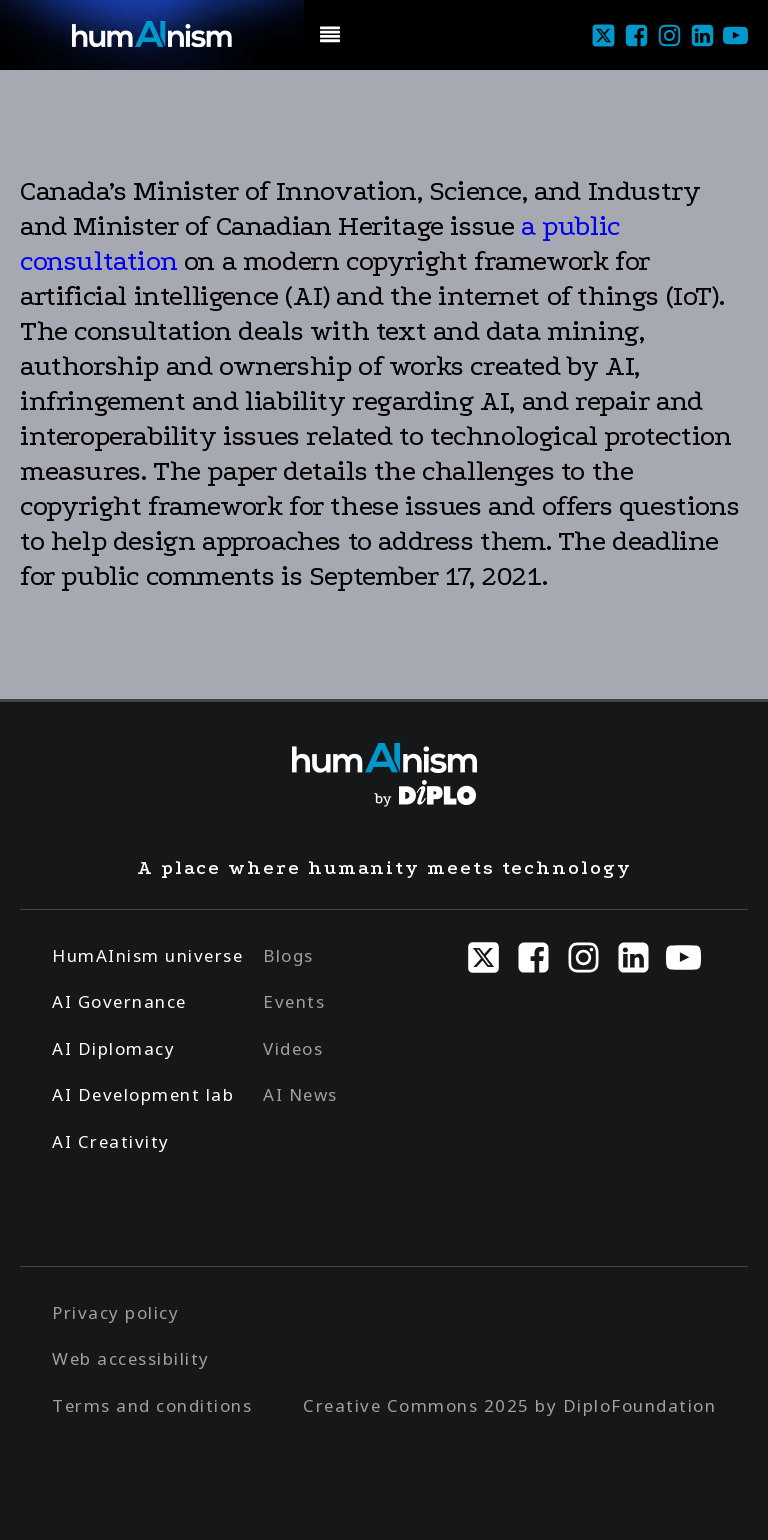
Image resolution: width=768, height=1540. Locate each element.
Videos (293, 1048)
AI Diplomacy (113, 1048)
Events (294, 1001)
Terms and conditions (152, 1405)
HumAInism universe (147, 955)
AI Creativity (111, 1141)
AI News (300, 1094)
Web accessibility (131, 1358)
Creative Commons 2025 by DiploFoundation (509, 1405)
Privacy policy (115, 1312)
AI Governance (119, 1001)
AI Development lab (143, 1094)
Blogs (288, 955)
